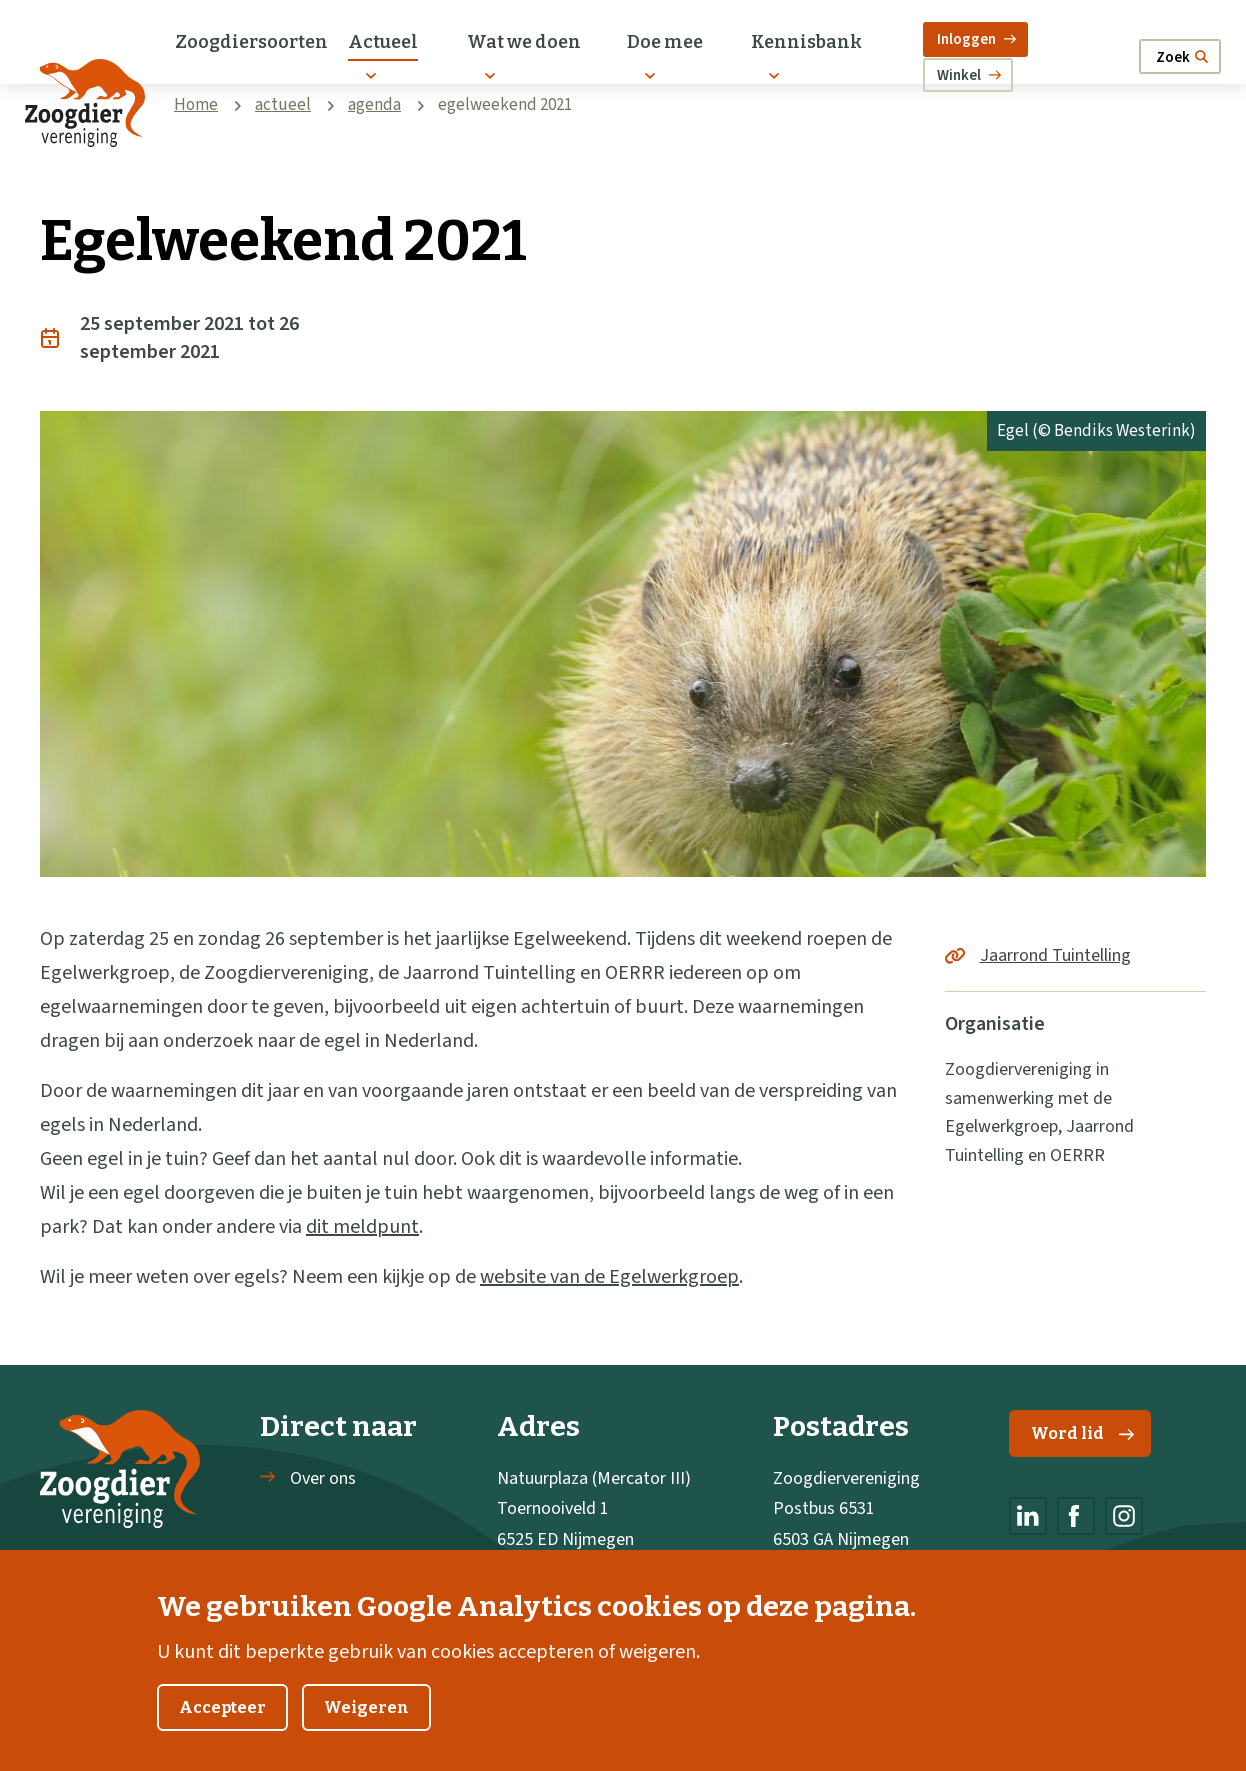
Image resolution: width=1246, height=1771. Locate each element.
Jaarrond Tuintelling (1055, 955)
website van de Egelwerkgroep (609, 1277)
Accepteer (222, 1730)
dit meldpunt (362, 1227)
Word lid (1082, 1433)
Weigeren (366, 1730)
